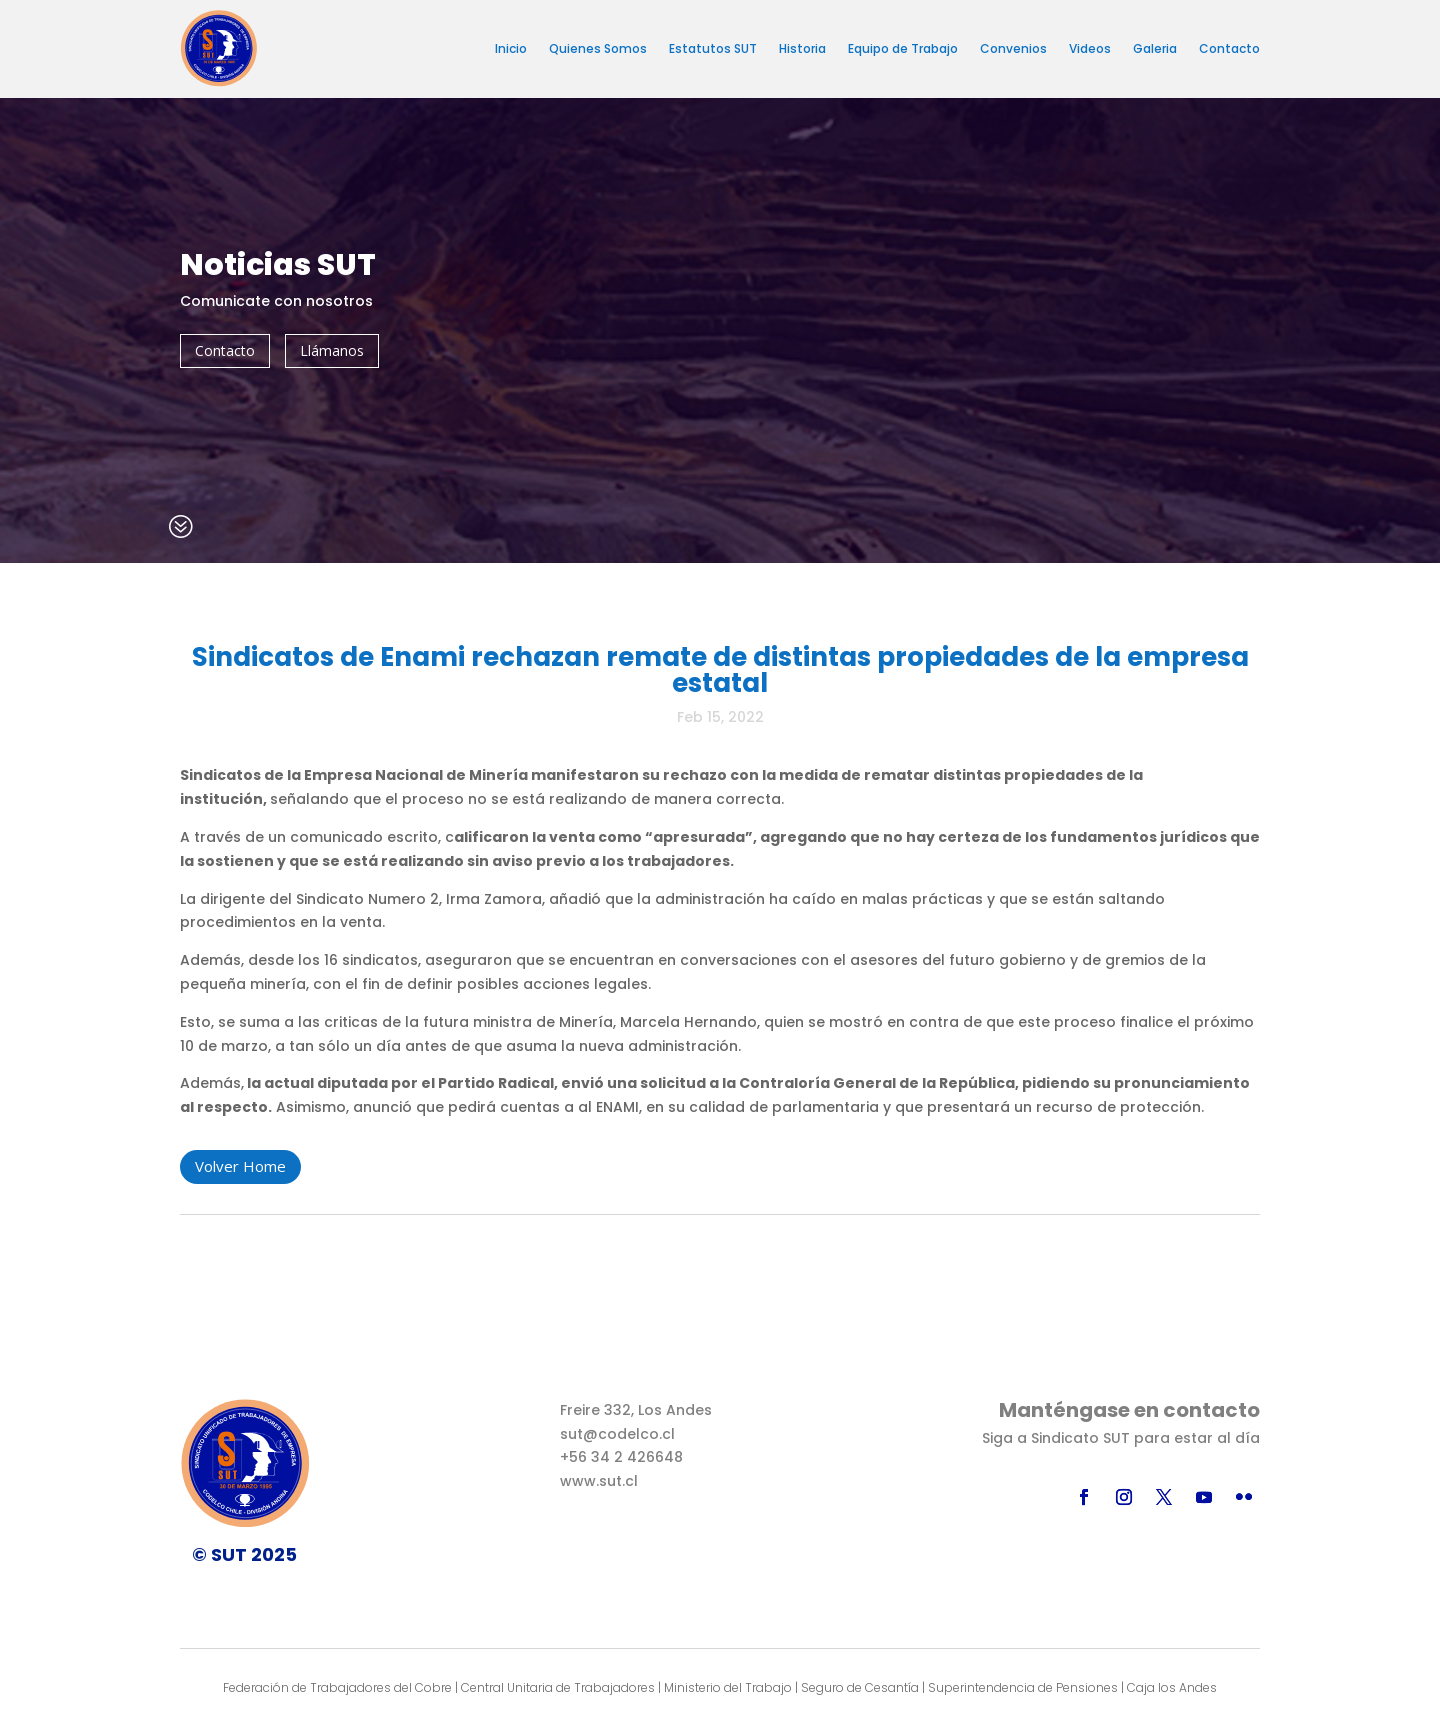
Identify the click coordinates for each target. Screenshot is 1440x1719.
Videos (1090, 48)
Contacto (1229, 48)
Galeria (1155, 48)
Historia (802, 48)
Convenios (1013, 48)
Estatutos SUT (713, 48)
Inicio (511, 48)
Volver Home (240, 1166)
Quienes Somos (598, 48)
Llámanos (332, 350)
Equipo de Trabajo (903, 48)
